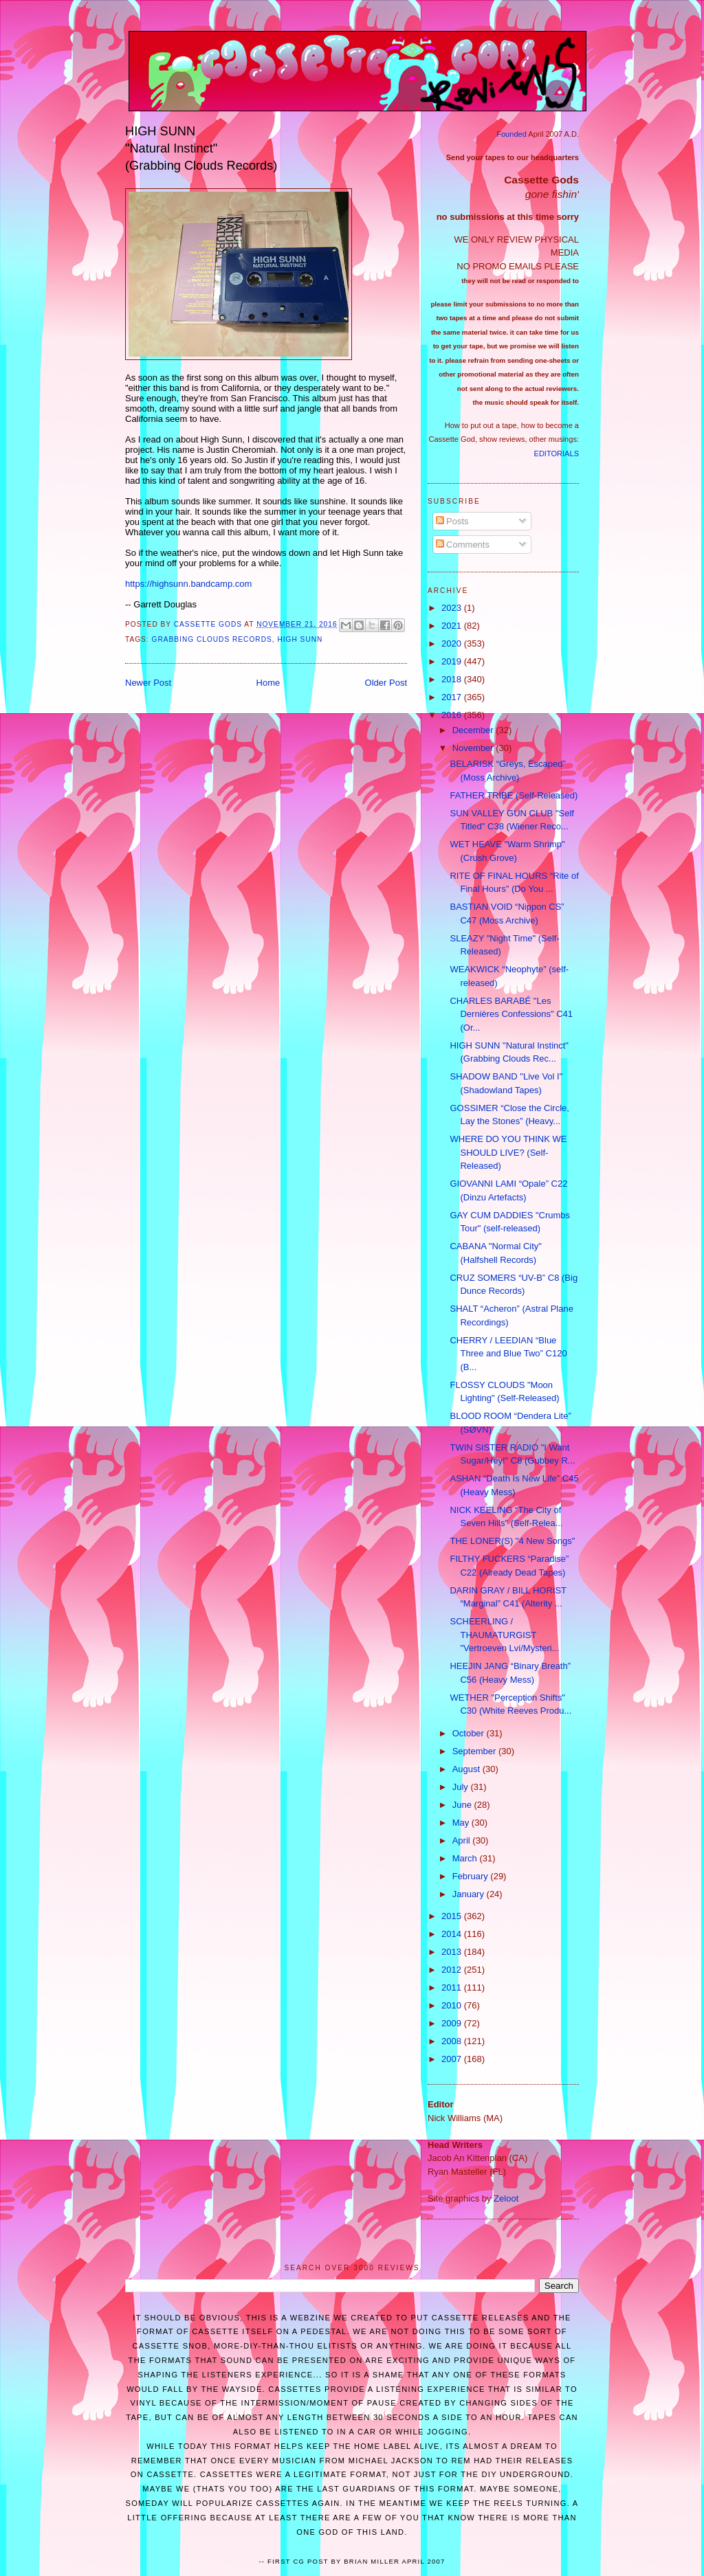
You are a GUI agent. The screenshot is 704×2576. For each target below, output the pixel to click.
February (471, 1876)
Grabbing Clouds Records (212, 639)
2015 (452, 1916)
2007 (452, 2059)
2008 (452, 2041)
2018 (452, 679)
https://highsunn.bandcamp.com (188, 584)
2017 (452, 697)
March (466, 1858)
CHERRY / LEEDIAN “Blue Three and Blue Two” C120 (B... (508, 1353)
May (462, 1822)
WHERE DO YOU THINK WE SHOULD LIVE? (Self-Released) (508, 1152)
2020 (452, 643)
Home (268, 682)
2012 (452, 1969)
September (475, 1751)
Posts (452, 521)
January (469, 1894)
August (467, 1769)
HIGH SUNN (299, 639)
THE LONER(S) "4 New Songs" (512, 1541)
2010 (452, 2005)
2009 (452, 2023)
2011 (452, 1987)
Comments (463, 544)
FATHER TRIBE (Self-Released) (514, 795)
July (461, 1787)
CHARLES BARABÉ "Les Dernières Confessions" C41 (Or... (511, 1014)
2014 (452, 1934)
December (474, 730)
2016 (452, 715)
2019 (452, 661)
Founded (511, 134)
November (474, 748)
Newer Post (148, 682)
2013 (452, 1952)
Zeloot (506, 2198)
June (463, 1805)
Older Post (386, 682)
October (469, 1733)
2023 (452, 608)
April (462, 1840)
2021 (452, 625)
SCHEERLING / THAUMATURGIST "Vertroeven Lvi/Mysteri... (504, 1634)
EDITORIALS (556, 453)
